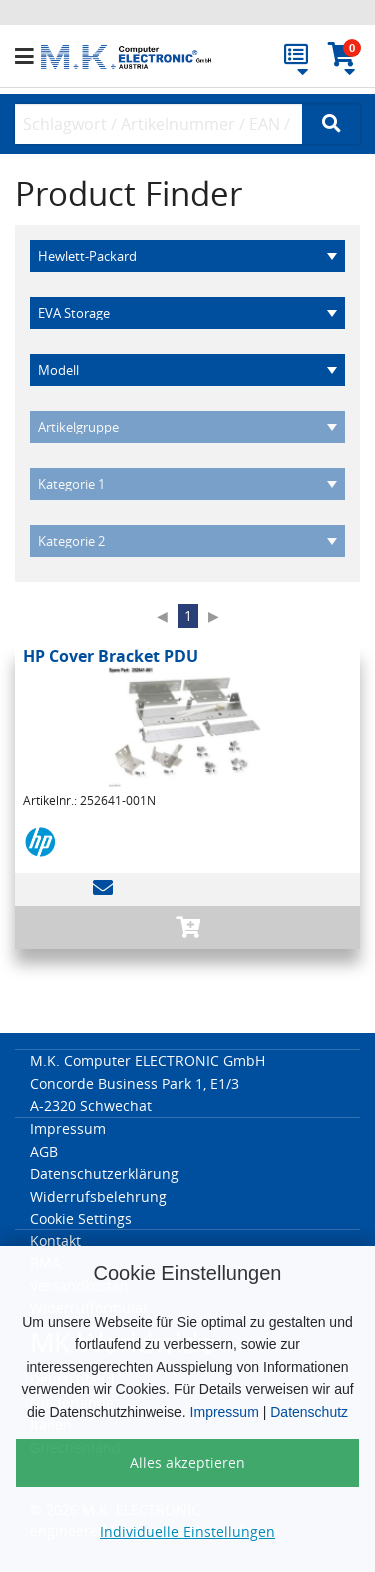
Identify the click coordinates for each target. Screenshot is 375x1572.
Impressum (224, 1412)
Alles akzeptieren (187, 1462)
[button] (28, 57)
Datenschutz (309, 1412)
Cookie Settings (81, 1218)
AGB (44, 1151)
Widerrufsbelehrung (98, 1196)
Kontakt (55, 1240)
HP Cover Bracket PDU (110, 656)
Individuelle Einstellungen (187, 1531)
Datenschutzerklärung (104, 1173)
